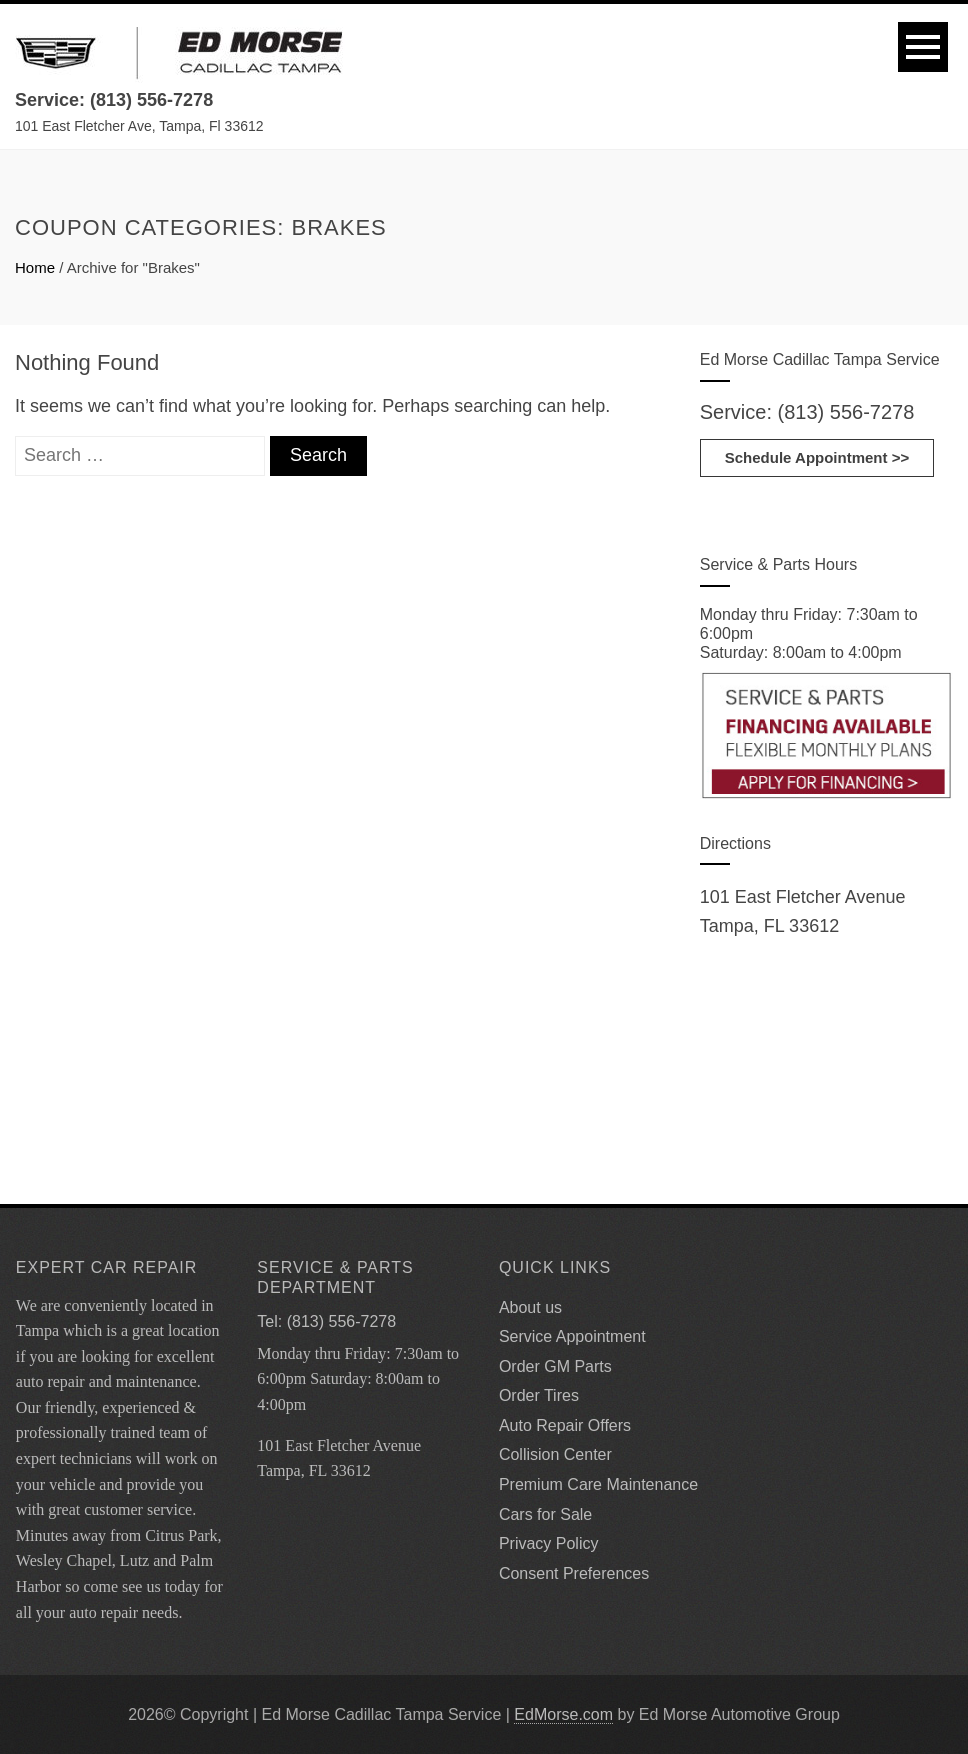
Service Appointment (572, 1336)
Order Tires (539, 1395)
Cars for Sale (545, 1514)
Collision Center (555, 1454)
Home (35, 267)
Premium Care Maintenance (598, 1484)
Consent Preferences (574, 1573)
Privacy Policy (549, 1543)
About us (530, 1307)
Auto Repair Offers (565, 1425)
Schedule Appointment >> (817, 457)
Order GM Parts (555, 1366)
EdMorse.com (563, 1714)
